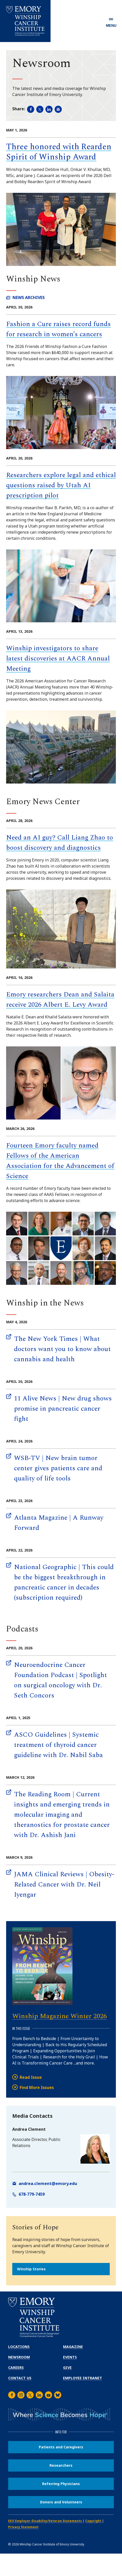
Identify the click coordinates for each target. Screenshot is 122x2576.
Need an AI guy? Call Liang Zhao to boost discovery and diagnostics (59, 842)
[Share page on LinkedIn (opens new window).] (49, 109)
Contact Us (19, 2378)
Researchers (61, 2465)
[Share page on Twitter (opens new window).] (39, 109)
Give (67, 2367)
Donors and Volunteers (61, 2502)
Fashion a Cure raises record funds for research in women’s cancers (58, 329)
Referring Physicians (61, 2483)
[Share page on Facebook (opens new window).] (30, 109)
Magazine (73, 2346)
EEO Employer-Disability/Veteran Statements (45, 2521)
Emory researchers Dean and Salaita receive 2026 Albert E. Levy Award (60, 999)
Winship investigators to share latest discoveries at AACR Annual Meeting (58, 658)
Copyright (93, 2521)
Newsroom (19, 2357)
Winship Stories (31, 2269)
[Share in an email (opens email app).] (58, 109)
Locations (19, 2346)
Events (70, 2357)
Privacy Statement (23, 2527)
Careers (16, 2367)
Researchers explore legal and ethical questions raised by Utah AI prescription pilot (61, 485)
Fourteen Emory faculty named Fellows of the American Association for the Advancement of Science (60, 1160)
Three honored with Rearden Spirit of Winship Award (58, 152)
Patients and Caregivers (61, 2447)
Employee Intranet (82, 2378)
